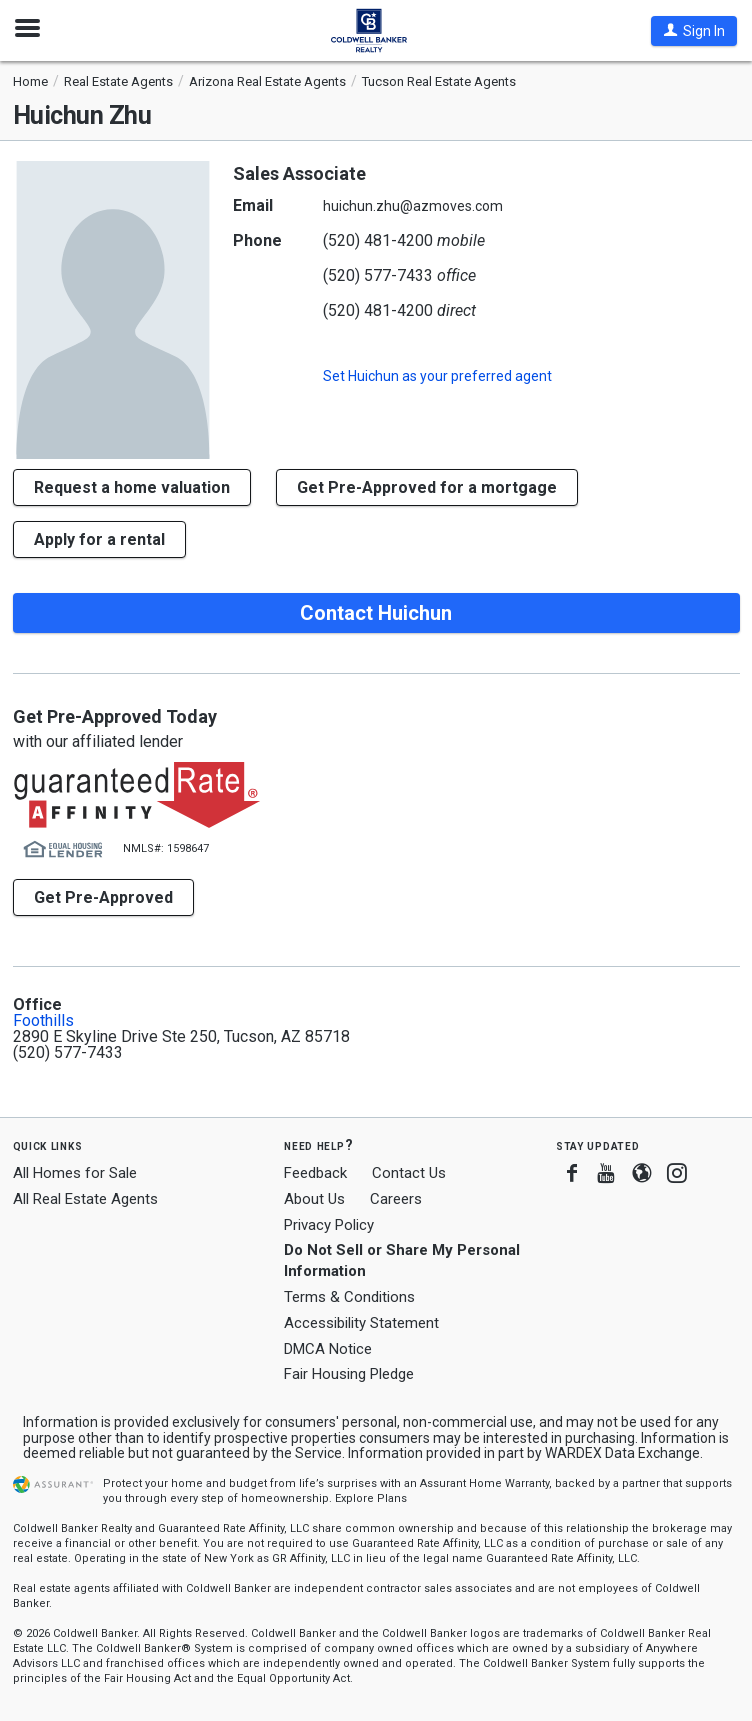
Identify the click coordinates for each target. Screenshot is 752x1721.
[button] (694, 31)
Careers (396, 1199)
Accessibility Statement (361, 1323)
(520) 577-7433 (378, 275)
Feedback (315, 1173)
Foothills (43, 1021)
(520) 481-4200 (378, 240)
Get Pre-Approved (103, 897)
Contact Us (409, 1173)
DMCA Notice (328, 1349)
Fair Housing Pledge (349, 1374)
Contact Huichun (376, 613)
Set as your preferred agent (437, 376)
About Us (314, 1199)
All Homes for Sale (75, 1173)
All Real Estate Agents (85, 1199)
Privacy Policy (329, 1225)
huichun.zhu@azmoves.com (413, 206)
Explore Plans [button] (371, 1498)
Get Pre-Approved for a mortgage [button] (427, 487)
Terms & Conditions (349, 1297)
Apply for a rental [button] (99, 539)
